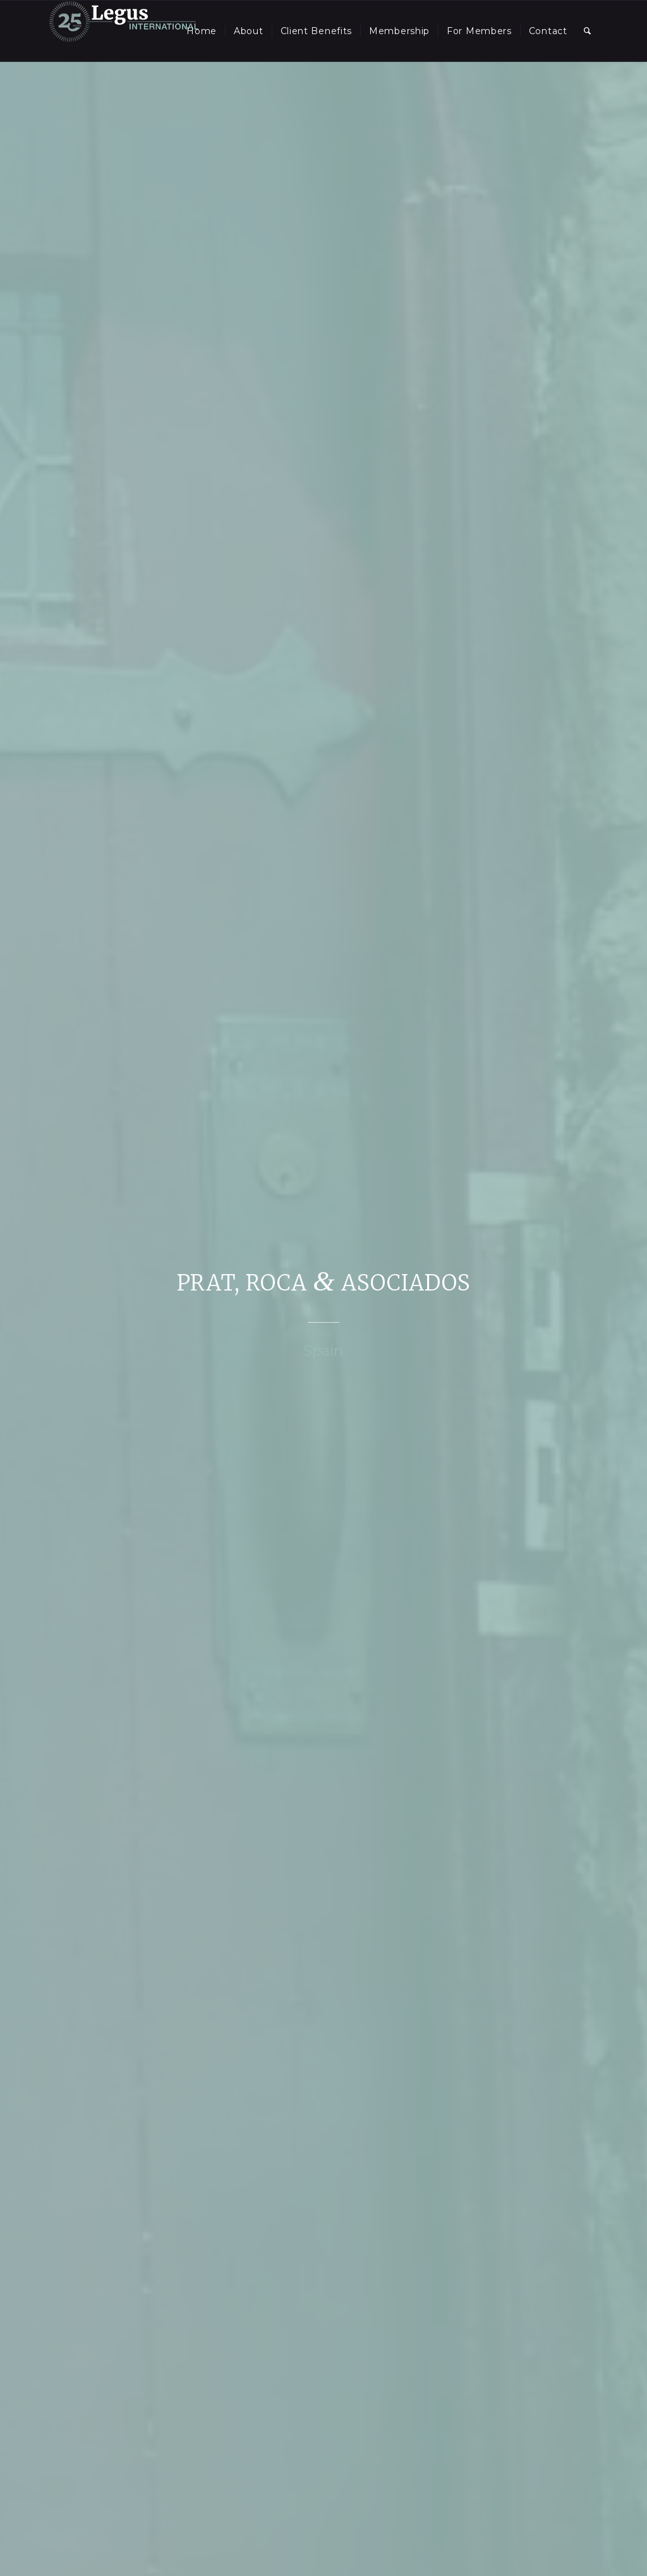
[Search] (588, 31)
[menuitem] (201, 31)
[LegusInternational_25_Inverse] (124, 31)
